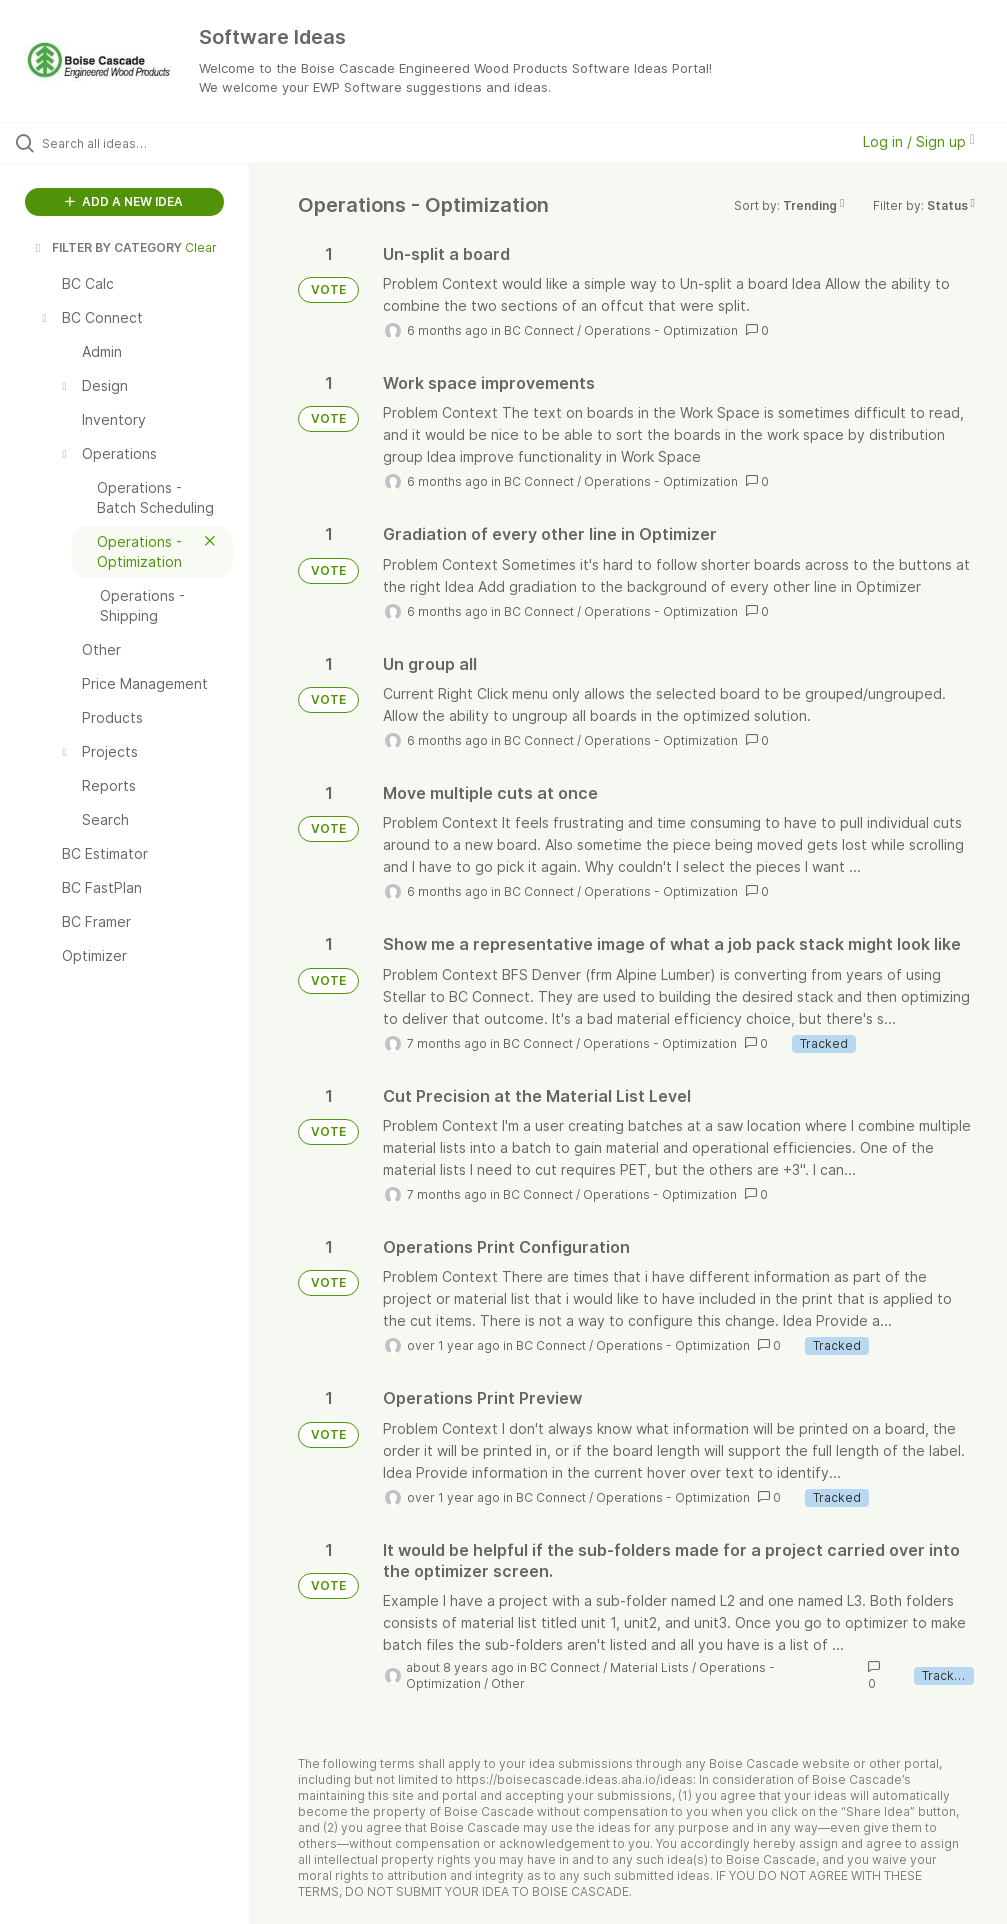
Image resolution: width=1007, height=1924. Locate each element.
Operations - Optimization (661, 330)
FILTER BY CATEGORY (107, 247)
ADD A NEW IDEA (124, 201)
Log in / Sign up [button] (919, 141)
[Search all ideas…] (135, 143)
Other (508, 1683)
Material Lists (649, 1667)
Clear (201, 247)
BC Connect (539, 330)
